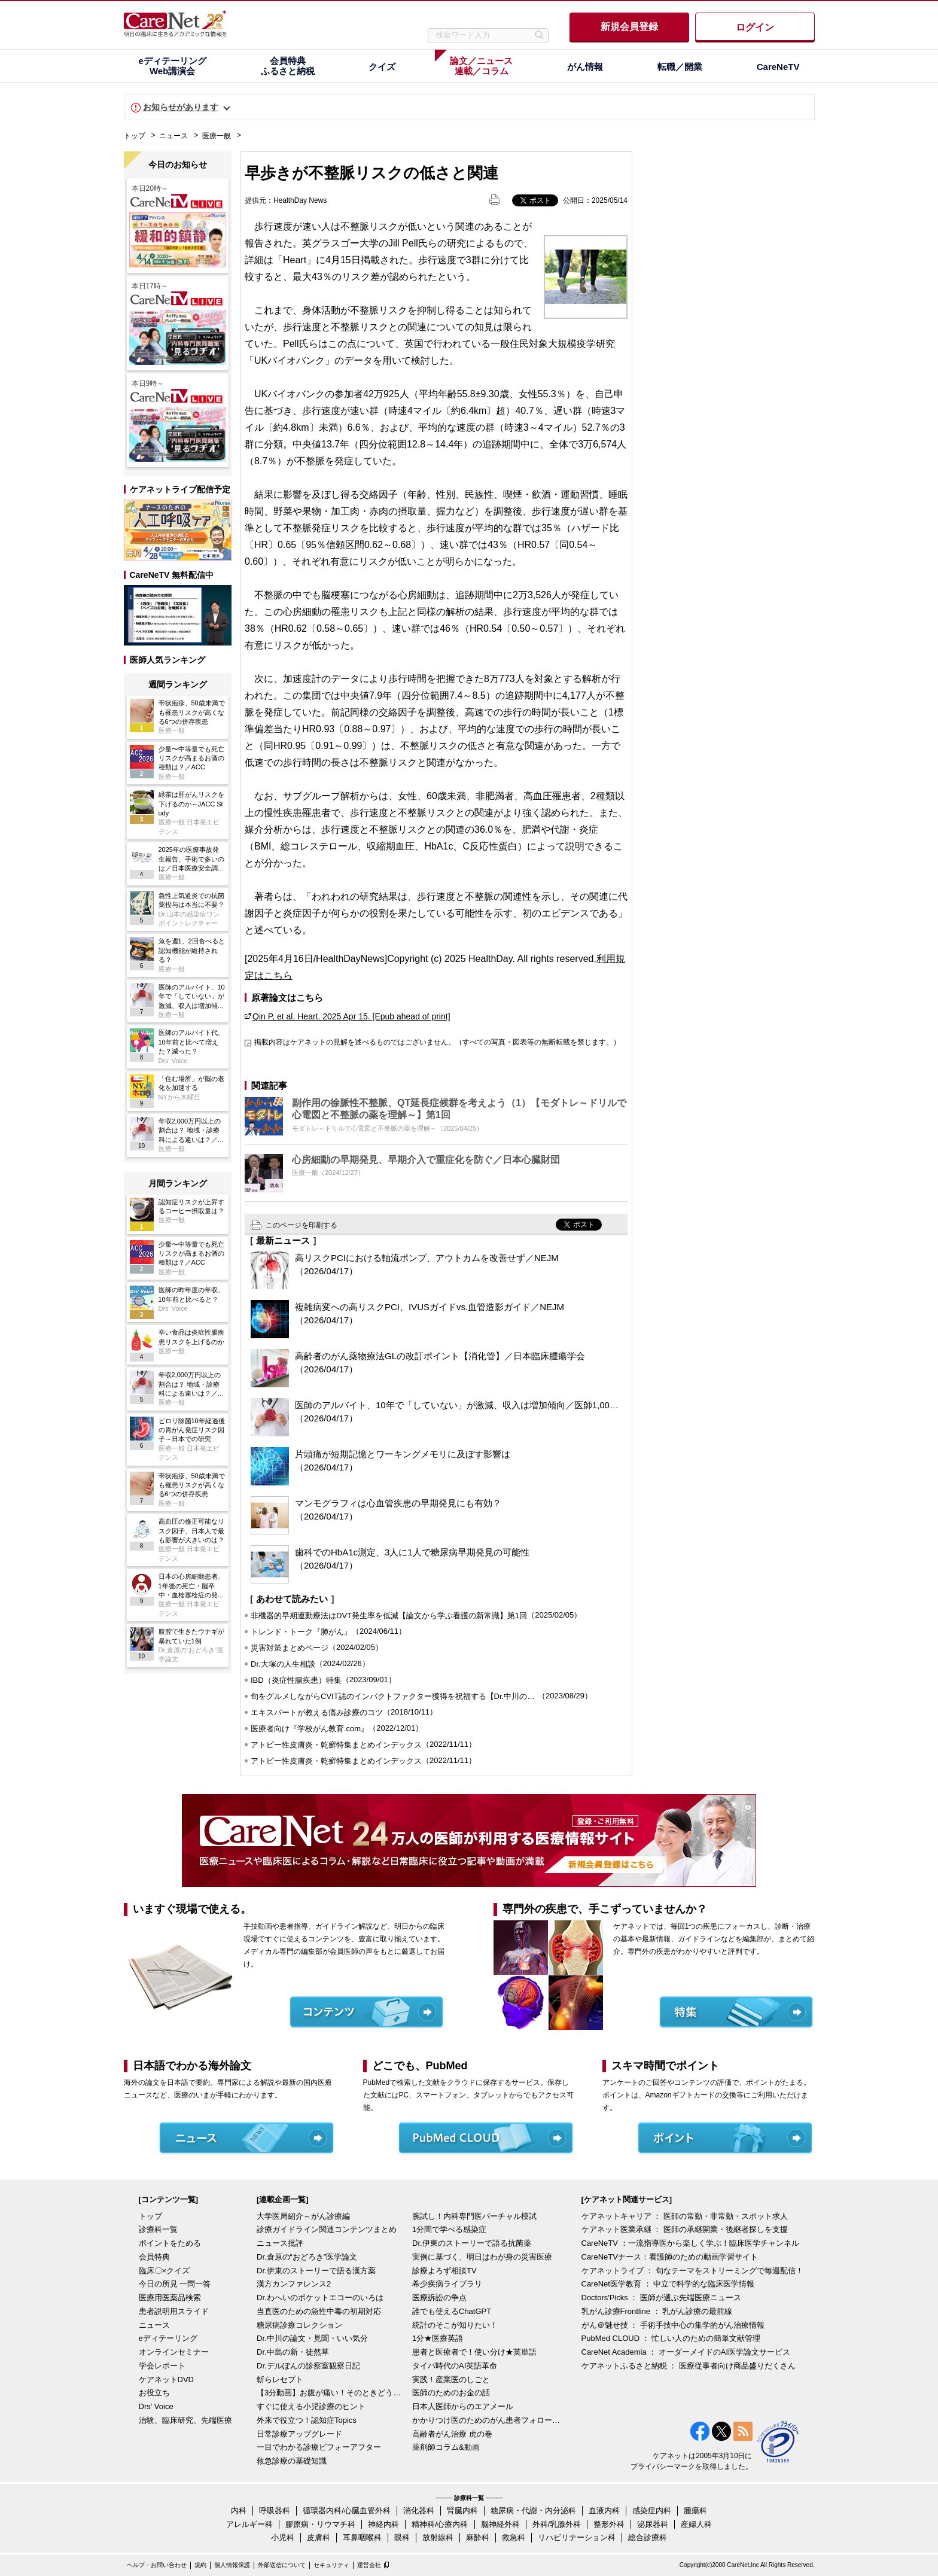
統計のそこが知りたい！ (455, 2325)
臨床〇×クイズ (164, 2270)
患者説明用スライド (174, 2311)
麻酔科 (477, 2537)
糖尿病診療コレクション (299, 2325)
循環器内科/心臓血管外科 (347, 2510)
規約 (200, 2565)
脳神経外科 (500, 2524)
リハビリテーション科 (577, 2537)
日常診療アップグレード (299, 2433)
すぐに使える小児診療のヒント (311, 2406)
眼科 (402, 2537)
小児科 (282, 2537)
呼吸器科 (274, 2510)
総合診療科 (647, 2537)
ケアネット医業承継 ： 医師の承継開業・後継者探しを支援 (684, 2229)
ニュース (173, 136)
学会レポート (162, 2365)
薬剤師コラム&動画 (446, 2447)
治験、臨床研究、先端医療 (185, 2420)
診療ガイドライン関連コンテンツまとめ (327, 2229)
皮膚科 (318, 2537)
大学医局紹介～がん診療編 (303, 2216)
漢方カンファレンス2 (294, 2283)
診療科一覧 (158, 2229)
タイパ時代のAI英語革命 (454, 2365)
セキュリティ (331, 2565)
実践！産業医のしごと (451, 2379)
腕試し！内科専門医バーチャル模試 (474, 2216)
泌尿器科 (652, 2524)
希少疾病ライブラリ (447, 2283)
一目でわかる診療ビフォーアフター (319, 2447)
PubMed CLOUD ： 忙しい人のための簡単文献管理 (671, 2338)
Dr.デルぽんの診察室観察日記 (308, 2365)
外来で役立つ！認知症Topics (307, 2420)
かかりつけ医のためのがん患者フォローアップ (487, 2420)
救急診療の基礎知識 (292, 2460)
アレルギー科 (249, 2524)
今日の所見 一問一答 (175, 2283)
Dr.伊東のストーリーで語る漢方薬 (316, 2270)
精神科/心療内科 (440, 2524)
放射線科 (437, 2537)
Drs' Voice (156, 2406)
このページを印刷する (301, 1225)
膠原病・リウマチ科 (320, 2524)
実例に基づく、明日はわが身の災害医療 (482, 2256)
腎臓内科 (462, 2510)
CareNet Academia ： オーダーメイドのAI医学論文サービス (686, 2351)
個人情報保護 (232, 2565)
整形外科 (609, 2524)
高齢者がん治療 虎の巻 (452, 2433)
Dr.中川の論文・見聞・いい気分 (312, 2338)
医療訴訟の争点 (439, 2297)
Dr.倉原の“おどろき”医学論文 (307, 2256)
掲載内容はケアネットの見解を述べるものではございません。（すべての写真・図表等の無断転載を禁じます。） (437, 1042)
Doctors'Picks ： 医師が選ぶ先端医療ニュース (661, 2297)
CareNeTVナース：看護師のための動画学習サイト (669, 2256)
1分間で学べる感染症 (449, 2229)
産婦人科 (696, 2524)
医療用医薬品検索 (170, 2297)
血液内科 (604, 2510)
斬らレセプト (280, 2379)
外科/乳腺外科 (556, 2524)
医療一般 (216, 136)
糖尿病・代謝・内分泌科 (533, 2510)
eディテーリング (168, 2338)
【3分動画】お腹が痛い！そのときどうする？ (331, 2392)
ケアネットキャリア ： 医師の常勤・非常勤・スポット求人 (684, 2216)
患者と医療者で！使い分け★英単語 (474, 2351)
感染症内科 (651, 2510)
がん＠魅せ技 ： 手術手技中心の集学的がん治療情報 (673, 2325)
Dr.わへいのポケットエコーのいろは (320, 2297)
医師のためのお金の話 (451, 2392)
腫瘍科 (695, 2510)
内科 (238, 2510)
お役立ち (154, 2392)
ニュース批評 (280, 2243)
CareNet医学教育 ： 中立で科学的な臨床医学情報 (668, 2283)
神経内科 (383, 2524)
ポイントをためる (170, 2243)
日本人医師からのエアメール (462, 2406)
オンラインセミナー (174, 2351)
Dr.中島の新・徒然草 (293, 2351)
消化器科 (418, 2510)
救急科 (513, 2537)
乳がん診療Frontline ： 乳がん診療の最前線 (657, 2311)
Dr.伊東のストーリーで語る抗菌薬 (471, 2243)
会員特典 (154, 2256)
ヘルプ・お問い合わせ (157, 2565)
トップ (134, 136)
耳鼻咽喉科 (362, 2537)
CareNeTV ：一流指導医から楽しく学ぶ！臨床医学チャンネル (690, 2243)
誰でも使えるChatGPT (451, 2311)
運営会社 (369, 2565)
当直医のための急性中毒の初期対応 (319, 2311)
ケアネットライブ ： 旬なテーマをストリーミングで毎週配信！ (692, 2270)
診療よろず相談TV (444, 2270)
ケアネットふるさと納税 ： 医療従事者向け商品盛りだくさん (688, 2365)
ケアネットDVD (166, 2379)
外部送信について (282, 2565)
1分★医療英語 (437, 2338)
